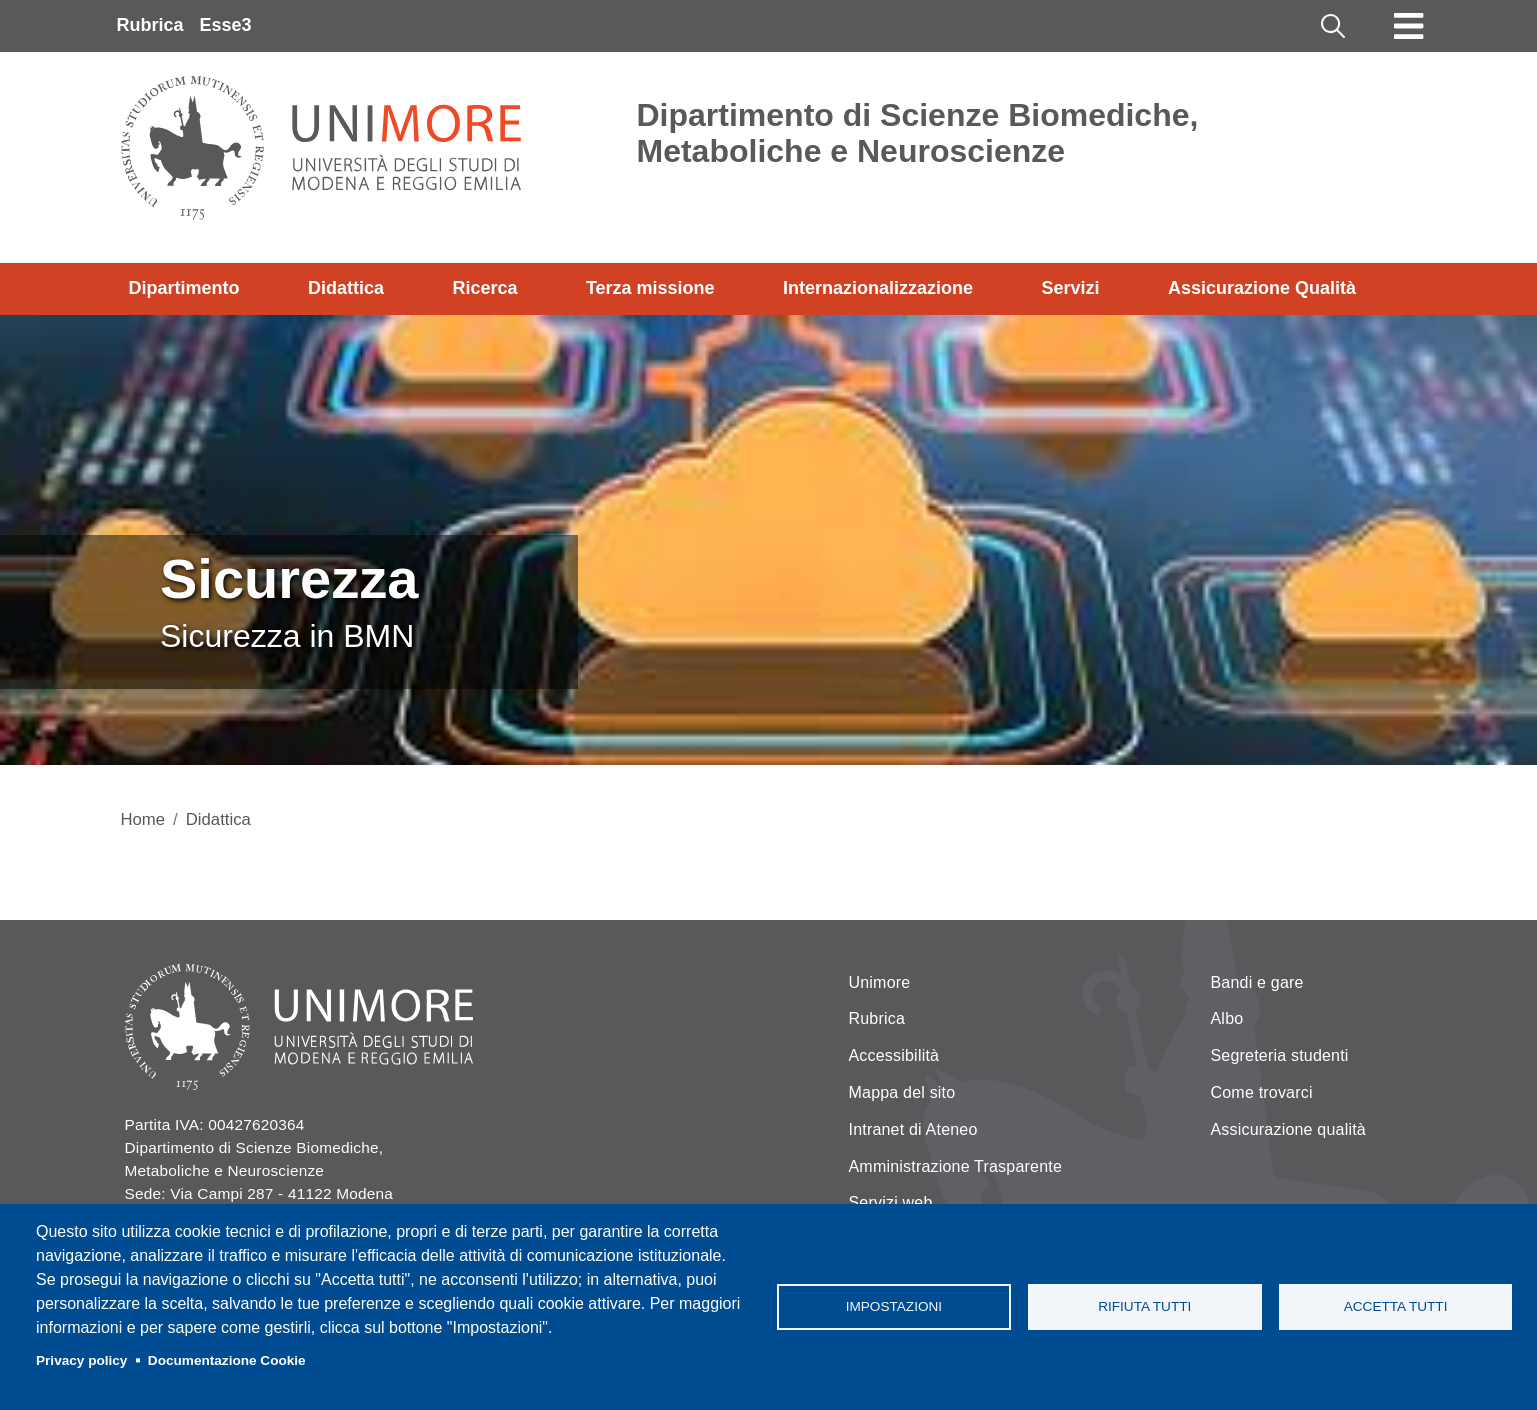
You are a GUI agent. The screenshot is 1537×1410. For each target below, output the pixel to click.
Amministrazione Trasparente (956, 1166)
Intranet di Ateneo (913, 1129)
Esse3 (226, 25)
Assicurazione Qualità (1262, 288)
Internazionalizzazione (878, 288)
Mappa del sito (902, 1092)
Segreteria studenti (1280, 1055)
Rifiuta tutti (1144, 1306)
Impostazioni (894, 1306)
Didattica (346, 288)
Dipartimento (184, 288)
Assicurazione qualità (1288, 1129)
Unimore (880, 982)
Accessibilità (894, 1055)
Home (143, 819)
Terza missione (650, 288)
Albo (1227, 1018)
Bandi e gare (1257, 982)
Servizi (1070, 288)
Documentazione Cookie (227, 1360)
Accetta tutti (1396, 1306)
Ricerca (484, 288)
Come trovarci (1262, 1092)
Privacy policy (81, 1360)
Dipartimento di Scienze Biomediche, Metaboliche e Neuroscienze (918, 133)
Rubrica (150, 25)
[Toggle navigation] (1409, 26)
